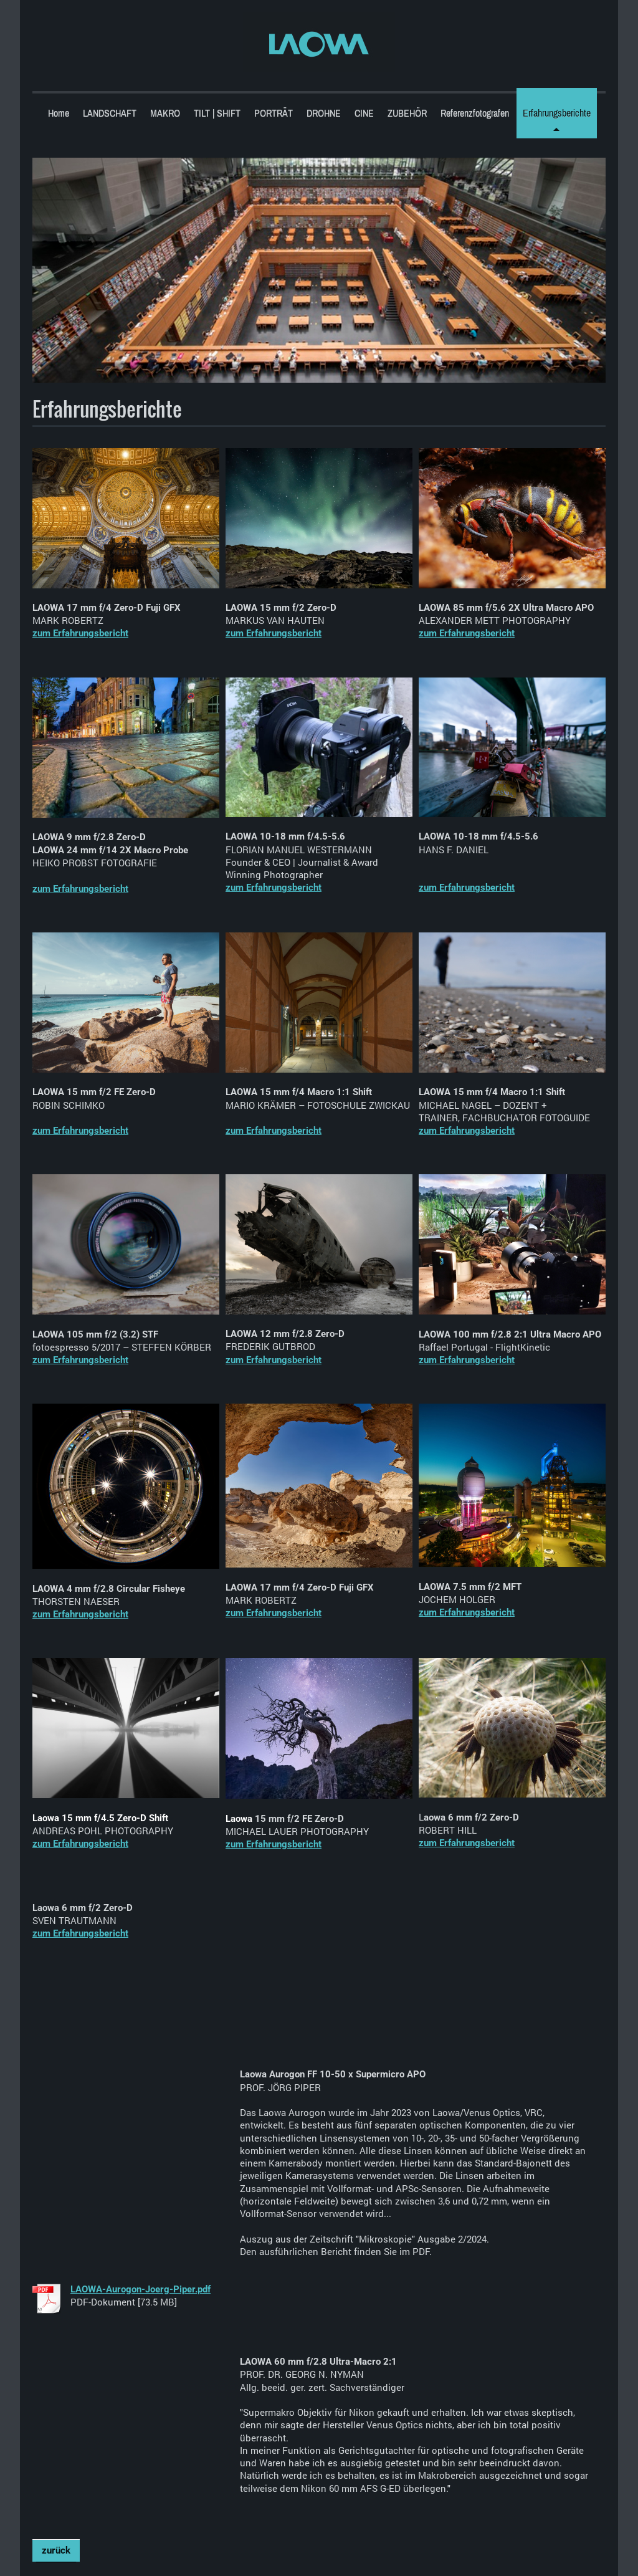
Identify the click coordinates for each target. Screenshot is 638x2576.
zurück (56, 2550)
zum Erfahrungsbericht (80, 633)
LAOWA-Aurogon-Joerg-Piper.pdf (140, 2289)
